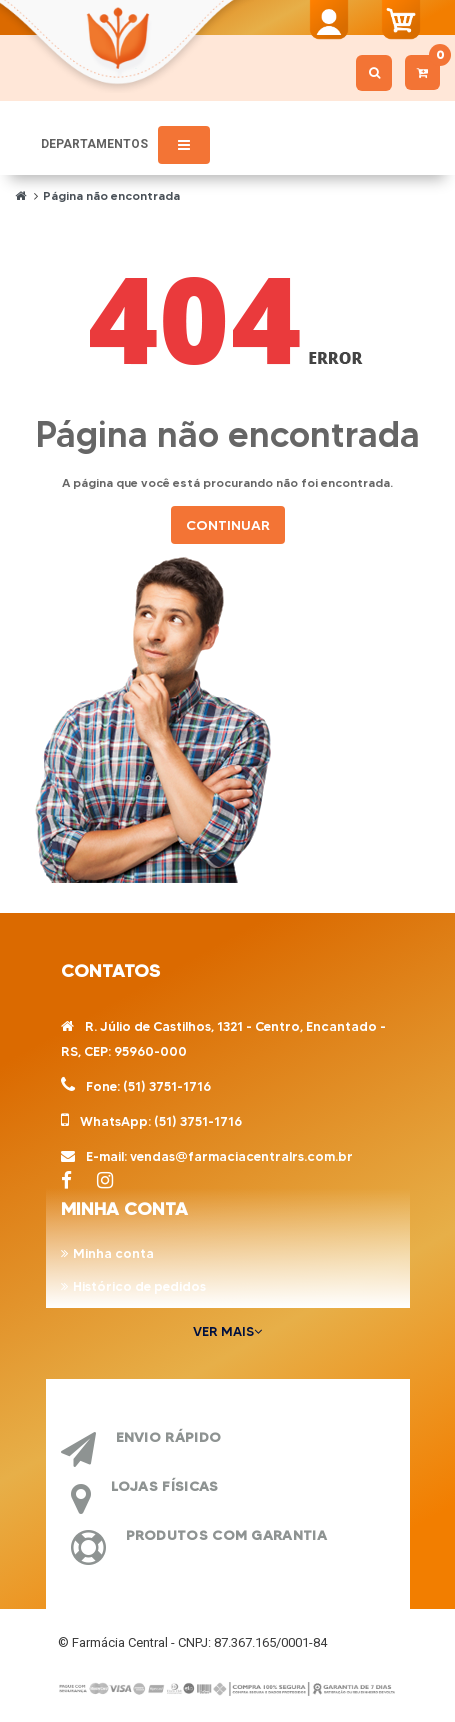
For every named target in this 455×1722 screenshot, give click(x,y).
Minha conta (113, 1253)
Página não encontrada (111, 195)
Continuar (228, 525)
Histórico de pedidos (139, 1286)
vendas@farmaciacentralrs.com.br (241, 1156)
